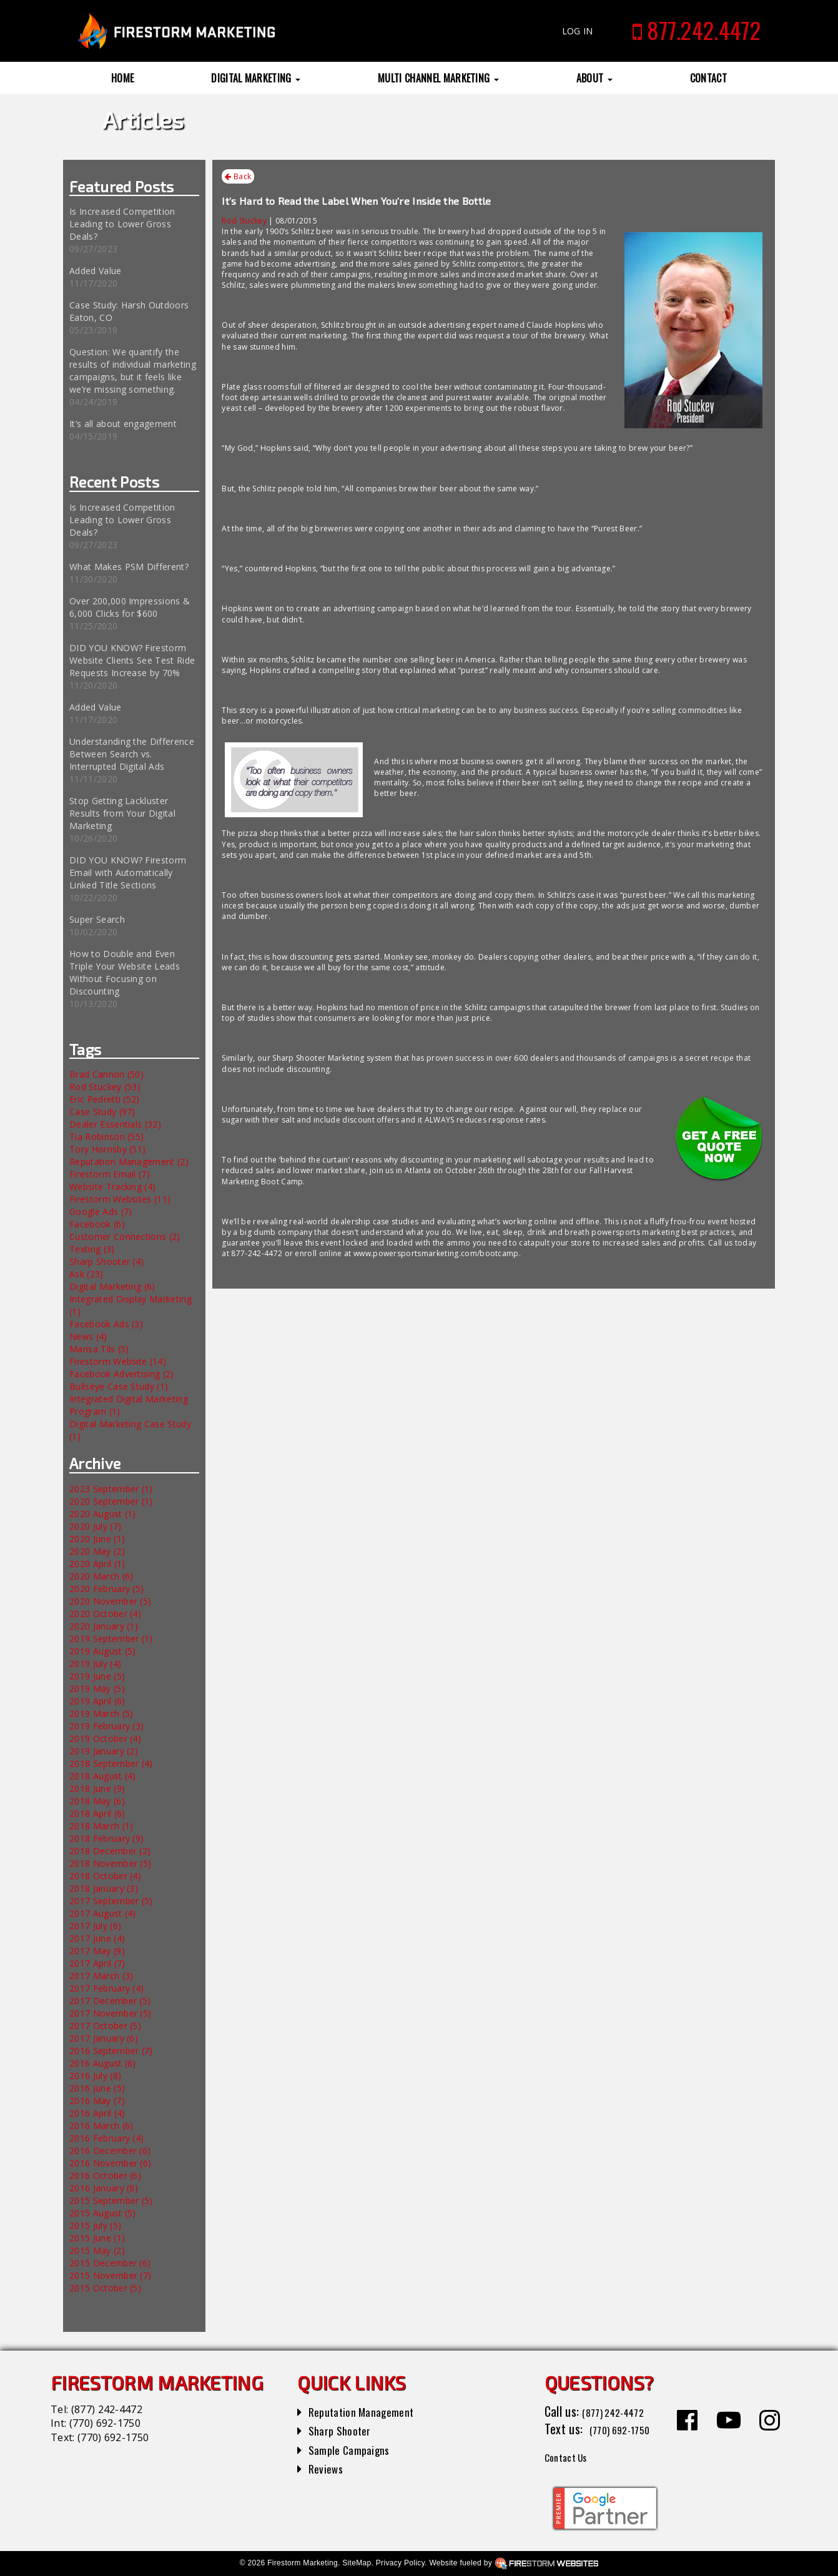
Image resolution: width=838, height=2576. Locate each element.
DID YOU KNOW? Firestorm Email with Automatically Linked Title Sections (127, 872)
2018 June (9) (97, 1788)
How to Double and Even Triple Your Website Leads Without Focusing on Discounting (124, 972)
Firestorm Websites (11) (119, 1199)
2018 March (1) (101, 1826)
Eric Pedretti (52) (104, 1099)
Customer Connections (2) (124, 1236)
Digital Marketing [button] (255, 78)
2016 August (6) (102, 2063)
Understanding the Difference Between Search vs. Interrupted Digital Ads (131, 753)
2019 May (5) (97, 1688)
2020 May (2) (97, 1551)
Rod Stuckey (244, 220)
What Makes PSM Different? (129, 567)
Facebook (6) (97, 1224)
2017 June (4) (97, 1938)
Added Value (95, 271)
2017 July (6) (95, 1926)
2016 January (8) (103, 2188)
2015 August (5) (102, 2213)
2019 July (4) (95, 1663)
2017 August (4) (102, 1913)
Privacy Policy (400, 2563)
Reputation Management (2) (129, 1162)
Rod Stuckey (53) (104, 1087)
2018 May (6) (97, 1801)
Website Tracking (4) (112, 1186)
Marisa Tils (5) (99, 1349)
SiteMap (356, 2563)
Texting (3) (92, 1249)
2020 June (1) (97, 1539)
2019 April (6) (97, 1701)
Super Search (97, 919)
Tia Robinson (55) (106, 1137)
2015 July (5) (95, 2225)
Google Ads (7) (100, 1211)
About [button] (594, 78)
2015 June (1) (97, 2238)
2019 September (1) (111, 1638)
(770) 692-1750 (104, 2423)
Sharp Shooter (343, 2430)
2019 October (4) (105, 1738)
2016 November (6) (110, 2163)
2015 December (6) (109, 2263)
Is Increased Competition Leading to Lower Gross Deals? (122, 223)
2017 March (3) (101, 1976)
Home (122, 78)
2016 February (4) (106, 2138)
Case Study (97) (102, 1112)
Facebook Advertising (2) (121, 1374)
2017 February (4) (106, 1988)
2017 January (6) (103, 2038)
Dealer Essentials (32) (115, 1124)
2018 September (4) (111, 1763)
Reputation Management (368, 2411)
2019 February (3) (106, 1726)
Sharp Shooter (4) (106, 1261)
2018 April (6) (97, 1813)
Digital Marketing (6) (112, 1286)
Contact (708, 78)
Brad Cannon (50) (106, 1074)
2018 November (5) (110, 1863)
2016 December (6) (109, 2150)
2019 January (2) (103, 1751)
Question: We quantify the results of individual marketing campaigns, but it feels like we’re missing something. (132, 370)
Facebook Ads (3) (106, 1324)
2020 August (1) (102, 1514)
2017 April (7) (97, 1963)
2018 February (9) (106, 1838)
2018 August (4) (102, 1776)
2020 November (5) (110, 1601)
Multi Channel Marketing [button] (438, 78)
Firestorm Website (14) (117, 1361)
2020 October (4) (105, 1614)
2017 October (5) (105, 2026)
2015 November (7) (110, 2275)
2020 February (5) (106, 1589)
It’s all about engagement (123, 424)
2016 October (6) (105, 2175)
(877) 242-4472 (106, 2409)
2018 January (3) (103, 1888)
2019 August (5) (102, 1651)
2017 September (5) (111, 1901)
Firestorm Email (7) (109, 1174)
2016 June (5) (97, 2088)
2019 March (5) (101, 1713)
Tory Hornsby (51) (107, 1149)
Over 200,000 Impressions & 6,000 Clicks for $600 (129, 607)
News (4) (88, 1336)
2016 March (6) (101, 2125)
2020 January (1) (103, 1626)
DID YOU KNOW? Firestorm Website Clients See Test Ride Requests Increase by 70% (132, 660)
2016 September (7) (111, 2051)
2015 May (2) (97, 2250)
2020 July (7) (95, 1526)
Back (238, 176)
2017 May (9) (97, 1951)
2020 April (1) (97, 1564)
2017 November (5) (110, 2013)
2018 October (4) (105, 1876)
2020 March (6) (101, 1576)
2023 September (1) (111, 1489)
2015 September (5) (111, 2200)
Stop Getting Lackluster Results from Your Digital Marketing (122, 813)
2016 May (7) (97, 2101)
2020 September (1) (111, 1501)
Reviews (327, 2468)
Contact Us (572, 2456)
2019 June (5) (97, 1676)
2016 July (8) (95, 2076)
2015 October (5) (105, 2288)
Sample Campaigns (354, 2449)
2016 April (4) (97, 2113)
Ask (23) (86, 1274)
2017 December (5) (109, 2001)
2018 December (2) (109, 1851)
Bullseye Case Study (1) (118, 1386)
